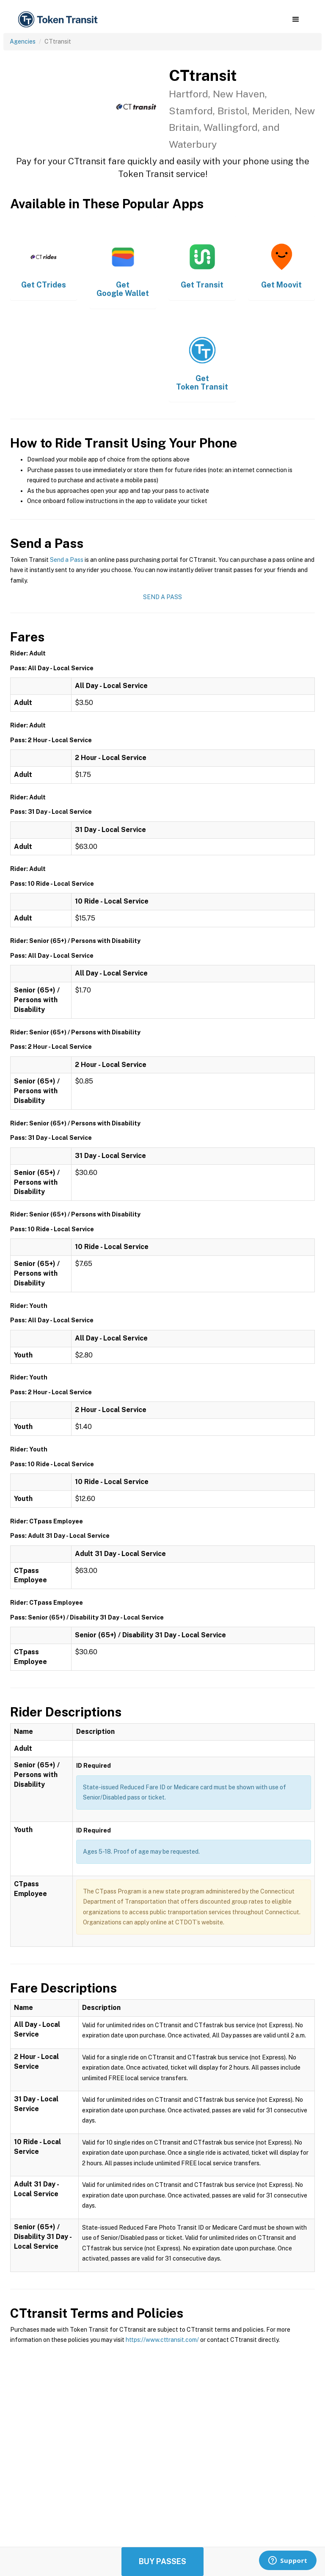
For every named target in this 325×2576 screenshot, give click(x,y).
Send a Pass (66, 559)
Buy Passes (162, 2561)
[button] (295, 19)
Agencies (23, 41)
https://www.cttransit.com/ (162, 2339)
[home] (59, 19)
